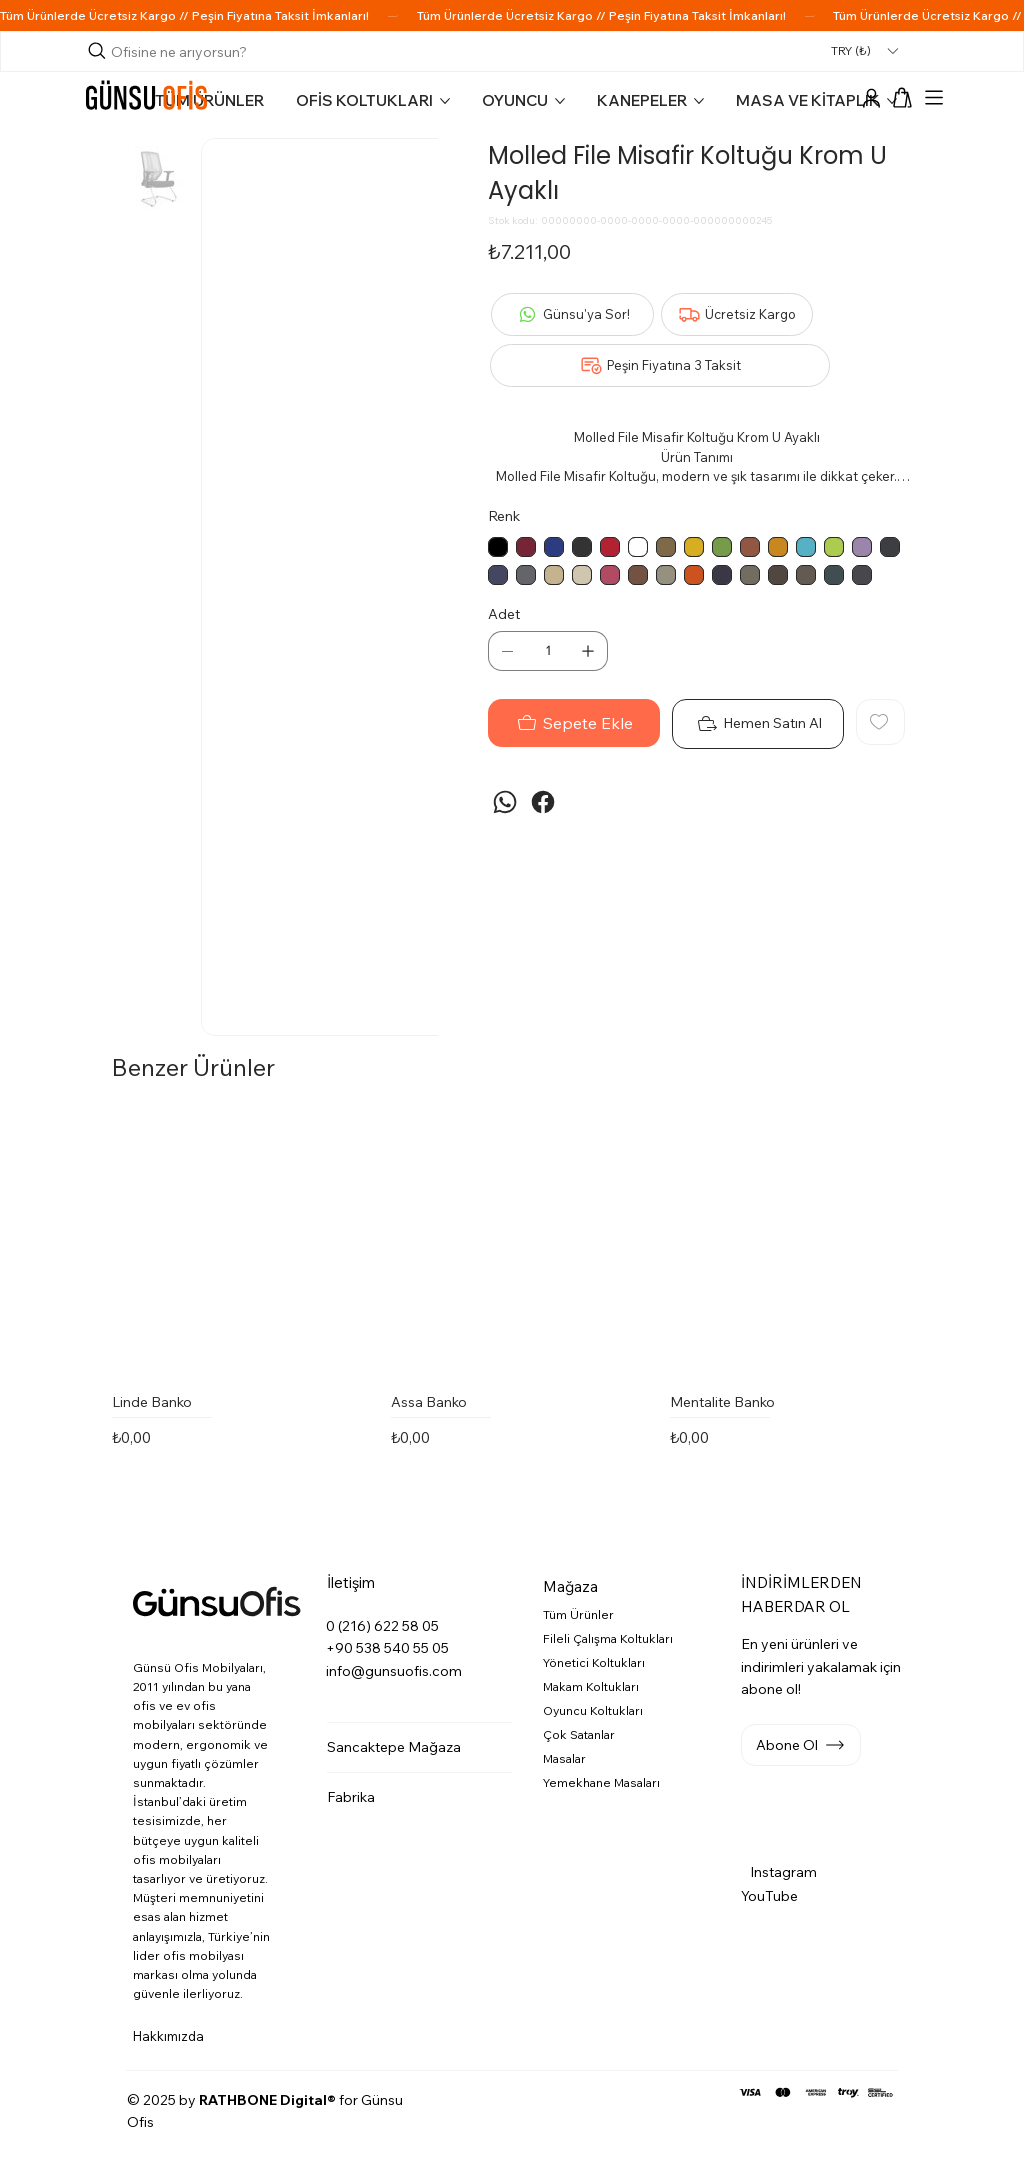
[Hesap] (871, 99)
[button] (903, 97)
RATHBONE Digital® (267, 2100)
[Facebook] (543, 802)
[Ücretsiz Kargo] (737, 314)
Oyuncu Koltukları (593, 1710)
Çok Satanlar (579, 1734)
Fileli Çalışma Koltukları (608, 1638)
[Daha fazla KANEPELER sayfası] (699, 101)
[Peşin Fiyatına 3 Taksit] (660, 365)
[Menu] (934, 98)
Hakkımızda (168, 2036)
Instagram (783, 1872)
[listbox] (864, 50)
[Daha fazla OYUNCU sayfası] (560, 101)
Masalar (564, 1758)
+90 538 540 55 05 (387, 1648)
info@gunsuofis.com (394, 1671)
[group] (520, 1308)
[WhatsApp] (505, 802)
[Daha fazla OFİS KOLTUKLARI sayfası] (445, 101)
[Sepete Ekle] (574, 723)
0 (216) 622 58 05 (382, 1626)
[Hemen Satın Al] (758, 724)
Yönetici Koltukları (594, 1662)
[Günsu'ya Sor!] (573, 314)
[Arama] (170, 52)
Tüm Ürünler (578, 1614)
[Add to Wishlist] (880, 722)
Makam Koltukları (591, 1686)
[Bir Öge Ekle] (588, 651)
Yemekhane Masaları (601, 1782)
